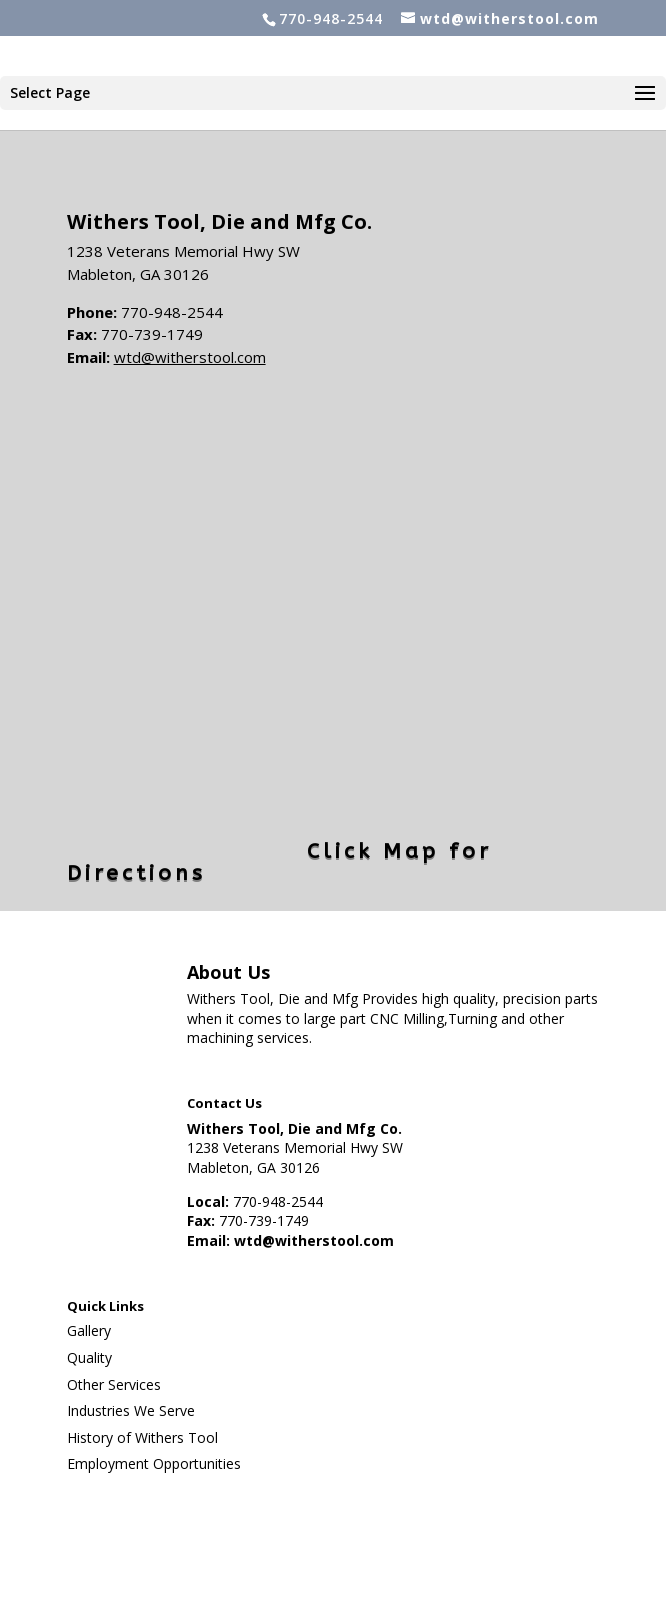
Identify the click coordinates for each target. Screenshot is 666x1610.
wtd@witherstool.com (190, 357)
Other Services (114, 1384)
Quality (89, 1357)
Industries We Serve (131, 1410)
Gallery (89, 1330)
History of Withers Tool (142, 1437)
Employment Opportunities (154, 1463)
